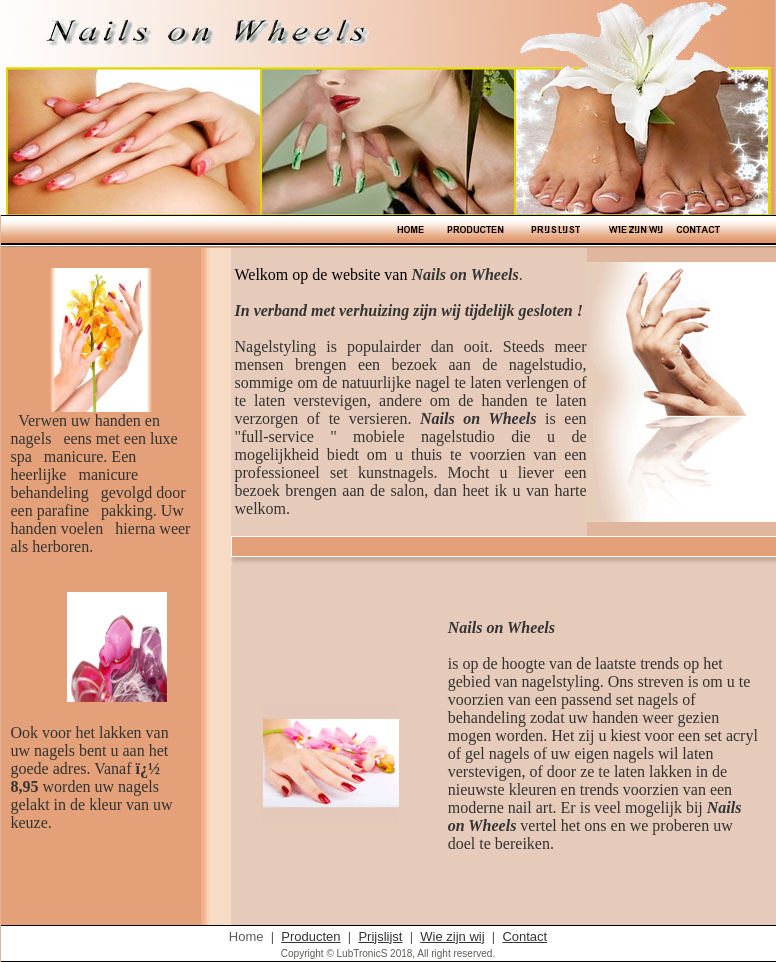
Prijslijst (380, 936)
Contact (524, 936)
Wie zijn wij (452, 936)
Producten (310, 936)
